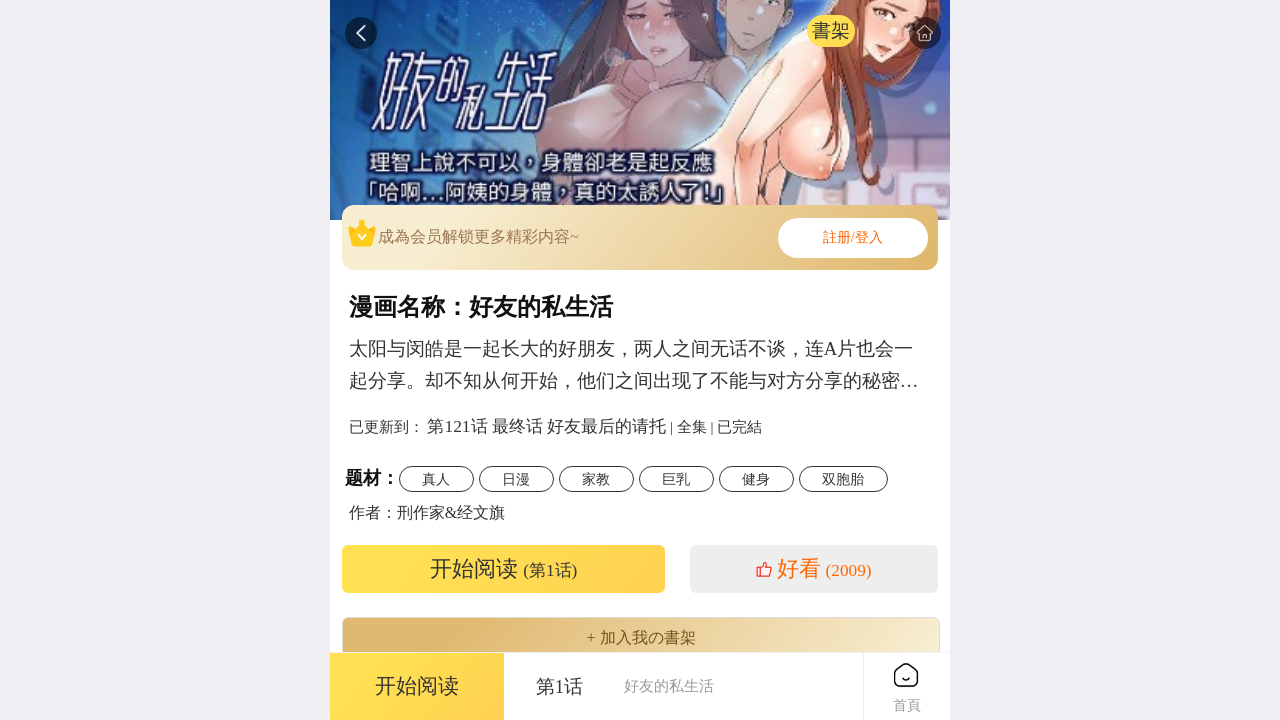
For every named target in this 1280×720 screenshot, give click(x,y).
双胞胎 (843, 479)
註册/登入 (853, 237)
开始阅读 (504, 569)
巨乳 (676, 479)
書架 (831, 30)
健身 (756, 479)
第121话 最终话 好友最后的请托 (546, 426)
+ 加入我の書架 (640, 638)
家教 (596, 479)
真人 (436, 479)
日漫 (516, 479)
